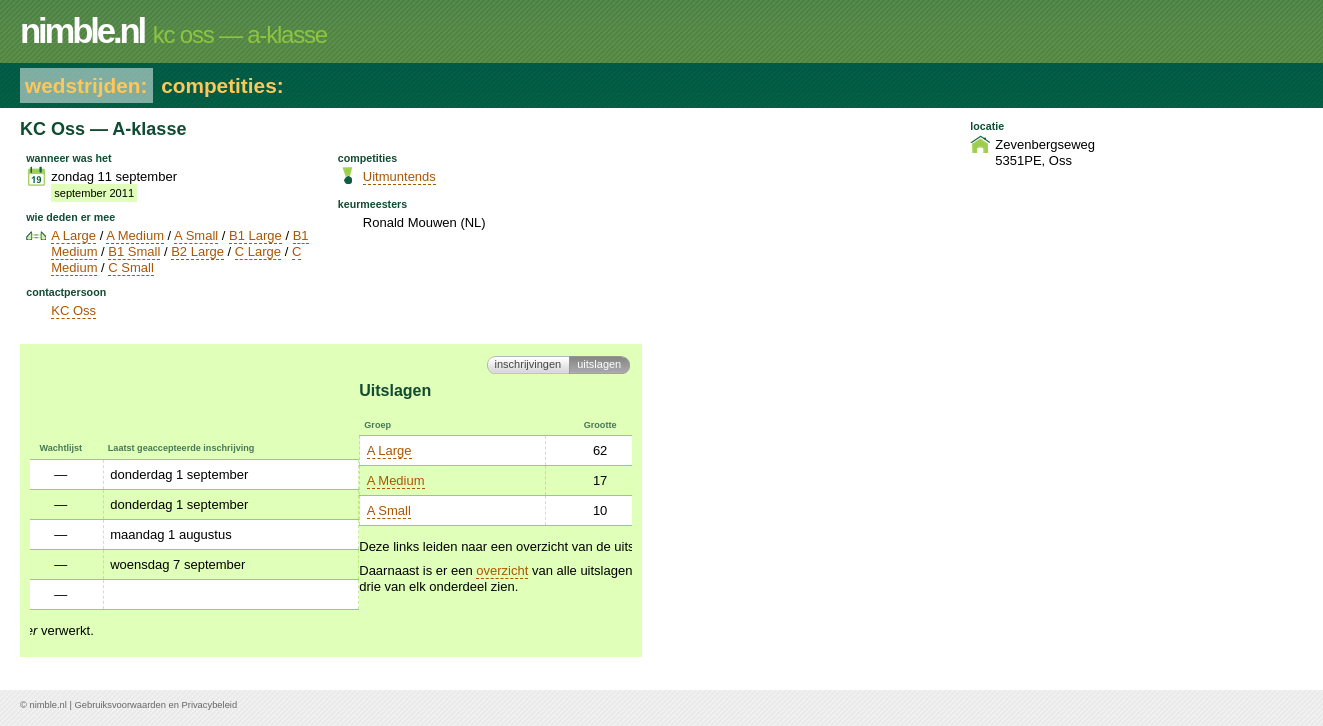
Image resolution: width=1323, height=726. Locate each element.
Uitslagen (599, 364)
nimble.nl (47, 705)
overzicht (173, 570)
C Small (131, 267)
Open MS (371, 480)
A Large (73, 235)
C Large (258, 251)
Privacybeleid (210, 705)
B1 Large (255, 235)
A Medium (135, 235)
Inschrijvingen (528, 364)
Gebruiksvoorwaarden (120, 705)
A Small (196, 235)
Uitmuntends (399, 176)
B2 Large (197, 251)
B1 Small (134, 251)
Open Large (378, 450)
